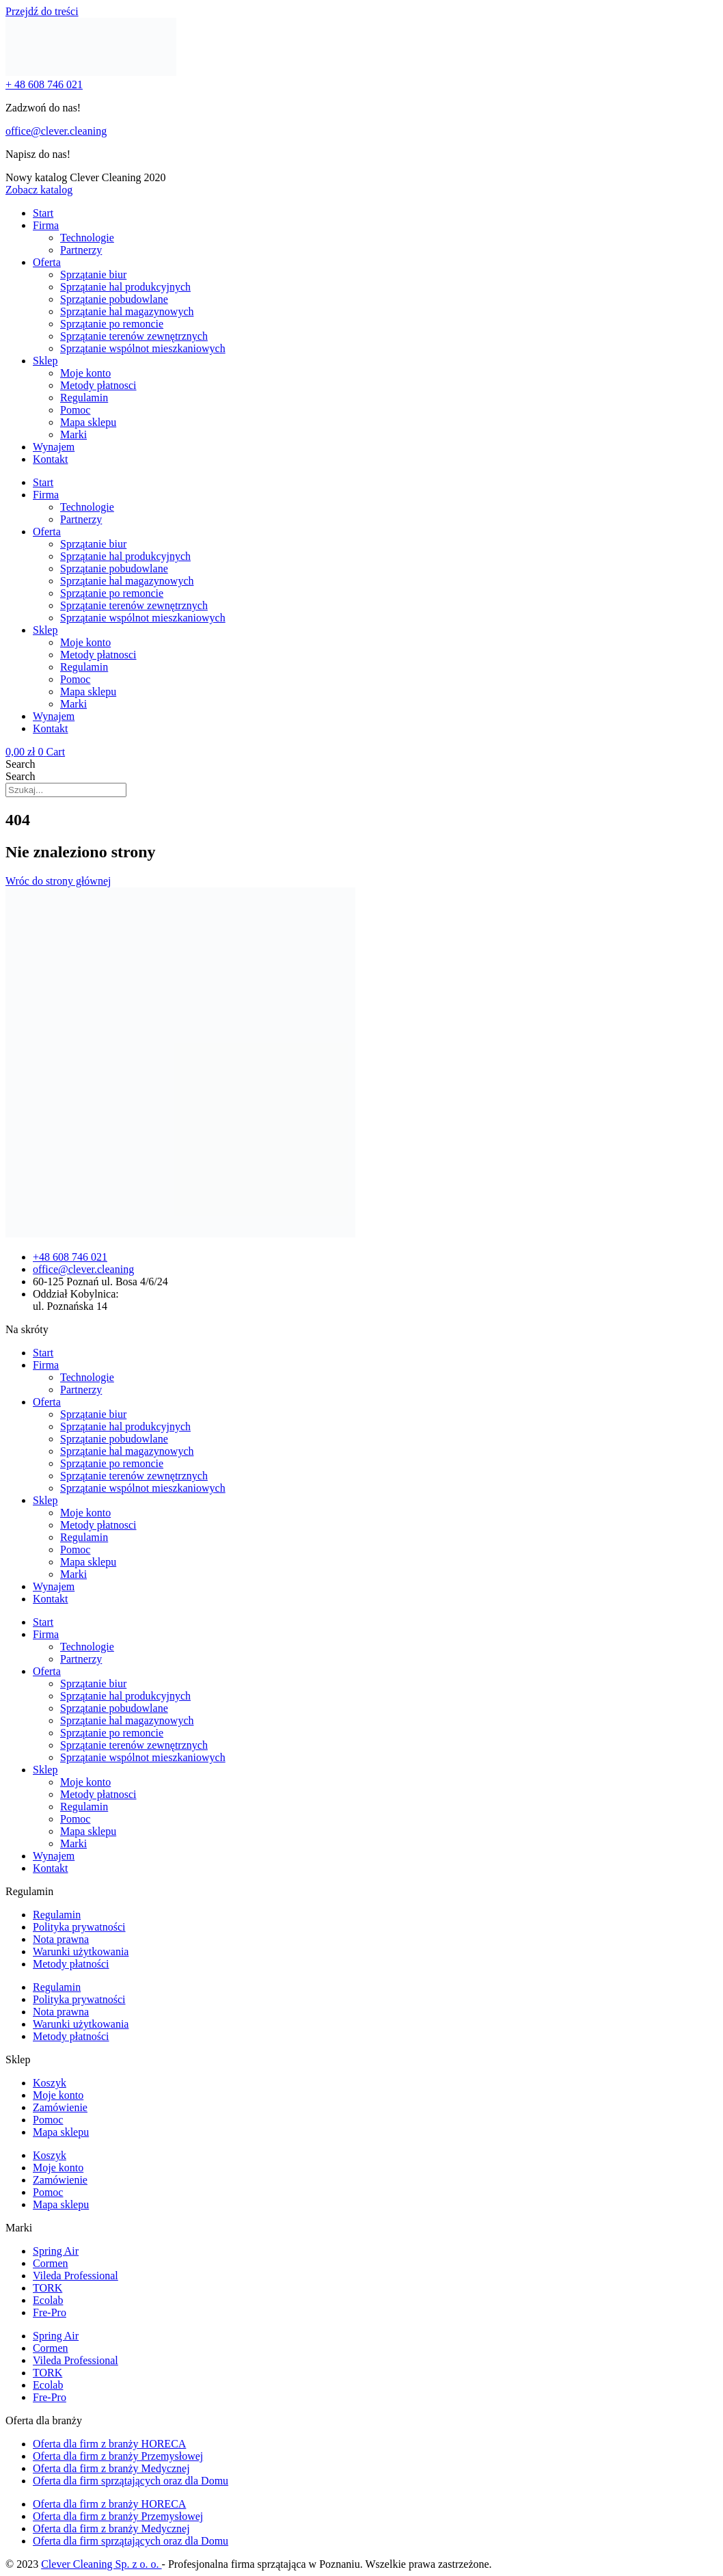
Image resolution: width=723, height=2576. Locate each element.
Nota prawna (61, 1939)
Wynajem (53, 447)
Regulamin (84, 397)
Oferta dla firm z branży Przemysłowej (118, 2456)
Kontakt (50, 459)
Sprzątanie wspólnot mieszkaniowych (143, 348)
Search (20, 764)
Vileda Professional (75, 2275)
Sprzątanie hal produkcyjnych (125, 287)
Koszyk (49, 2083)
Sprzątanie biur (93, 274)
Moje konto (85, 373)
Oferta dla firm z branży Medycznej (111, 2468)
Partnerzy (81, 250)
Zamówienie (60, 2107)
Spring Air (56, 2251)
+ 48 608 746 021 (44, 84)
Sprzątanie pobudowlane (114, 299)
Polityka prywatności (79, 1927)
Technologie (87, 237)
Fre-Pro (49, 2312)
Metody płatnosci (98, 385)
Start (43, 213)
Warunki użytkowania (80, 1951)
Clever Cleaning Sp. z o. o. (101, 2564)
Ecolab (48, 2300)
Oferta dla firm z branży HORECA (109, 2444)
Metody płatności (71, 1964)
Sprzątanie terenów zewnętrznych (134, 336)
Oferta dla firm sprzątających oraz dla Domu (130, 2480)
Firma (46, 225)
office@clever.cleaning (56, 131)
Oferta (47, 262)
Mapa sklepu (88, 422)
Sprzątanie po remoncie (111, 324)
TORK (47, 2288)
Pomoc (75, 410)
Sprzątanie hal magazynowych (126, 311)
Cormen (50, 2263)
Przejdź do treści (42, 11)
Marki (73, 434)
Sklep (45, 360)
